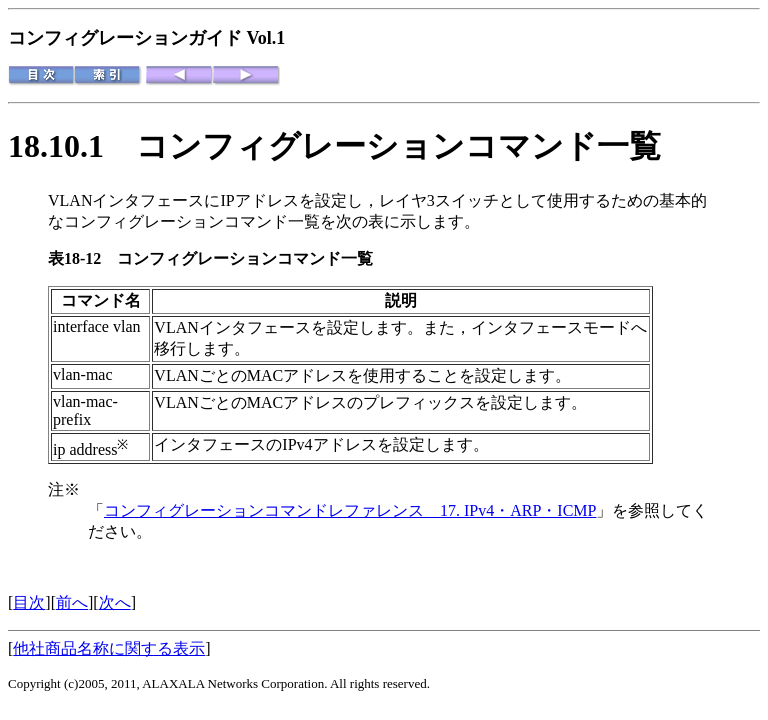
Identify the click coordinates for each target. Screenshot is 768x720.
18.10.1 (72, 146)
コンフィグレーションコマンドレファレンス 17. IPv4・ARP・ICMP (350, 510)
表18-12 (82, 258)
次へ (115, 602)
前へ (72, 602)
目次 (29, 602)
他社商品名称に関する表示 (109, 648)
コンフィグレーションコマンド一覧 (192, 221)
